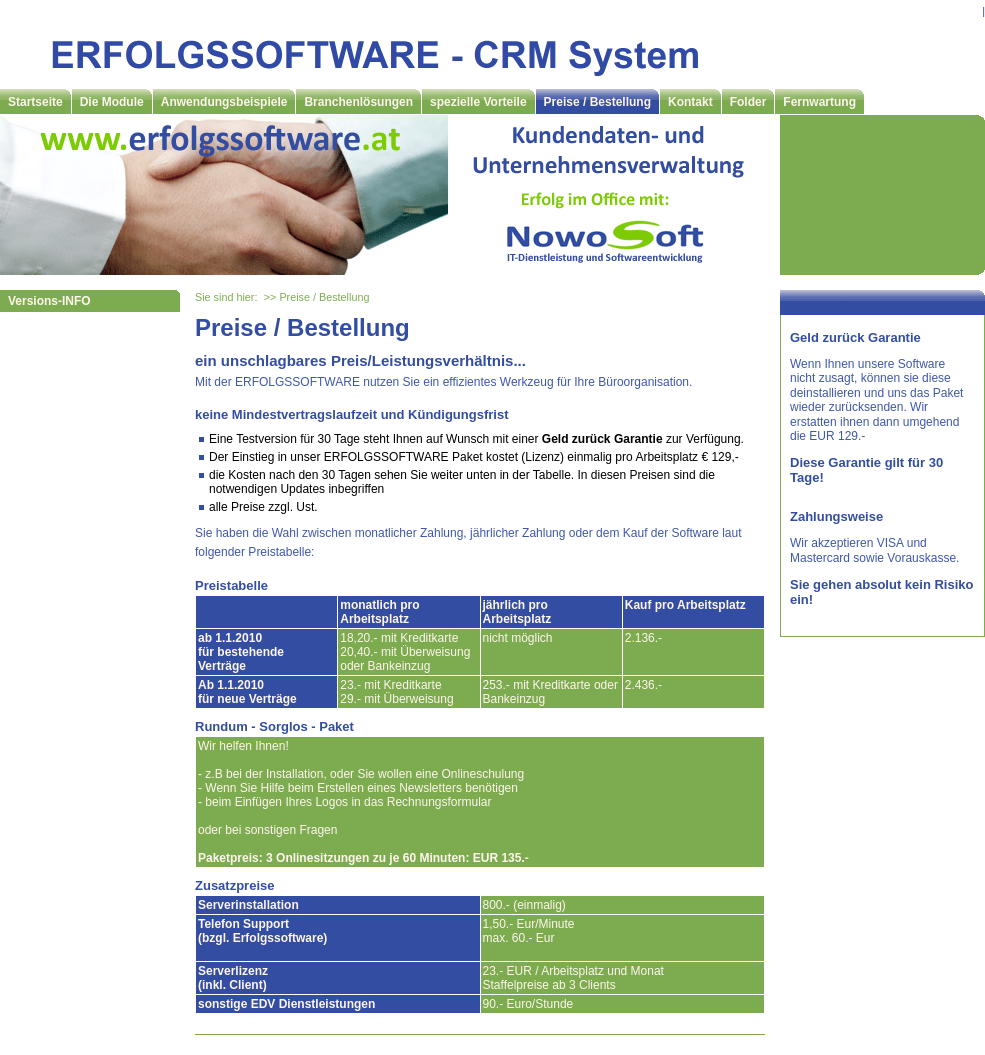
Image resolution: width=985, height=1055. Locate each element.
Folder (748, 102)
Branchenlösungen (358, 102)
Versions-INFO (49, 301)
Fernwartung (819, 102)
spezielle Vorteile (478, 102)
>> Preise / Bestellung (317, 297)
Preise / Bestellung (597, 102)
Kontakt (690, 102)
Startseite (35, 102)
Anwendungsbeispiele (224, 102)
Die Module (112, 102)
